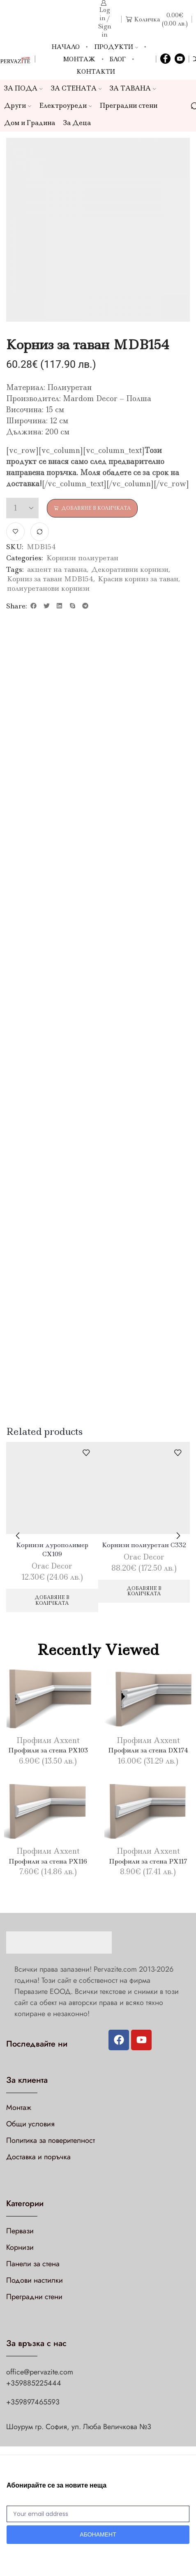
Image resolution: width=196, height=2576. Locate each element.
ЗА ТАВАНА (133, 88)
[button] (33, 606)
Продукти (116, 47)
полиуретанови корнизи (48, 588)
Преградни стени (128, 105)
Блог (118, 59)
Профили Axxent (47, 1740)
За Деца (77, 122)
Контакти (95, 71)
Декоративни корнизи (129, 569)
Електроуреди (65, 105)
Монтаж (79, 59)
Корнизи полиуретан (82, 557)
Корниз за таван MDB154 (50, 578)
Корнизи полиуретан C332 (144, 1545)
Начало (65, 47)
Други (17, 105)
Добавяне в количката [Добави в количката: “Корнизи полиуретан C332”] (144, 1591)
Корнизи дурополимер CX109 (52, 1549)
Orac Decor (52, 1566)
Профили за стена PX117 (148, 1861)
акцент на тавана (57, 569)
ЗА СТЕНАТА (76, 88)
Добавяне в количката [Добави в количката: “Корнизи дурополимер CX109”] (52, 1600)
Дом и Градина (29, 122)
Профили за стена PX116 (48, 1861)
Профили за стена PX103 (48, 1750)
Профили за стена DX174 (148, 1750)
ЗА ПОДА (23, 88)
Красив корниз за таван (138, 578)
